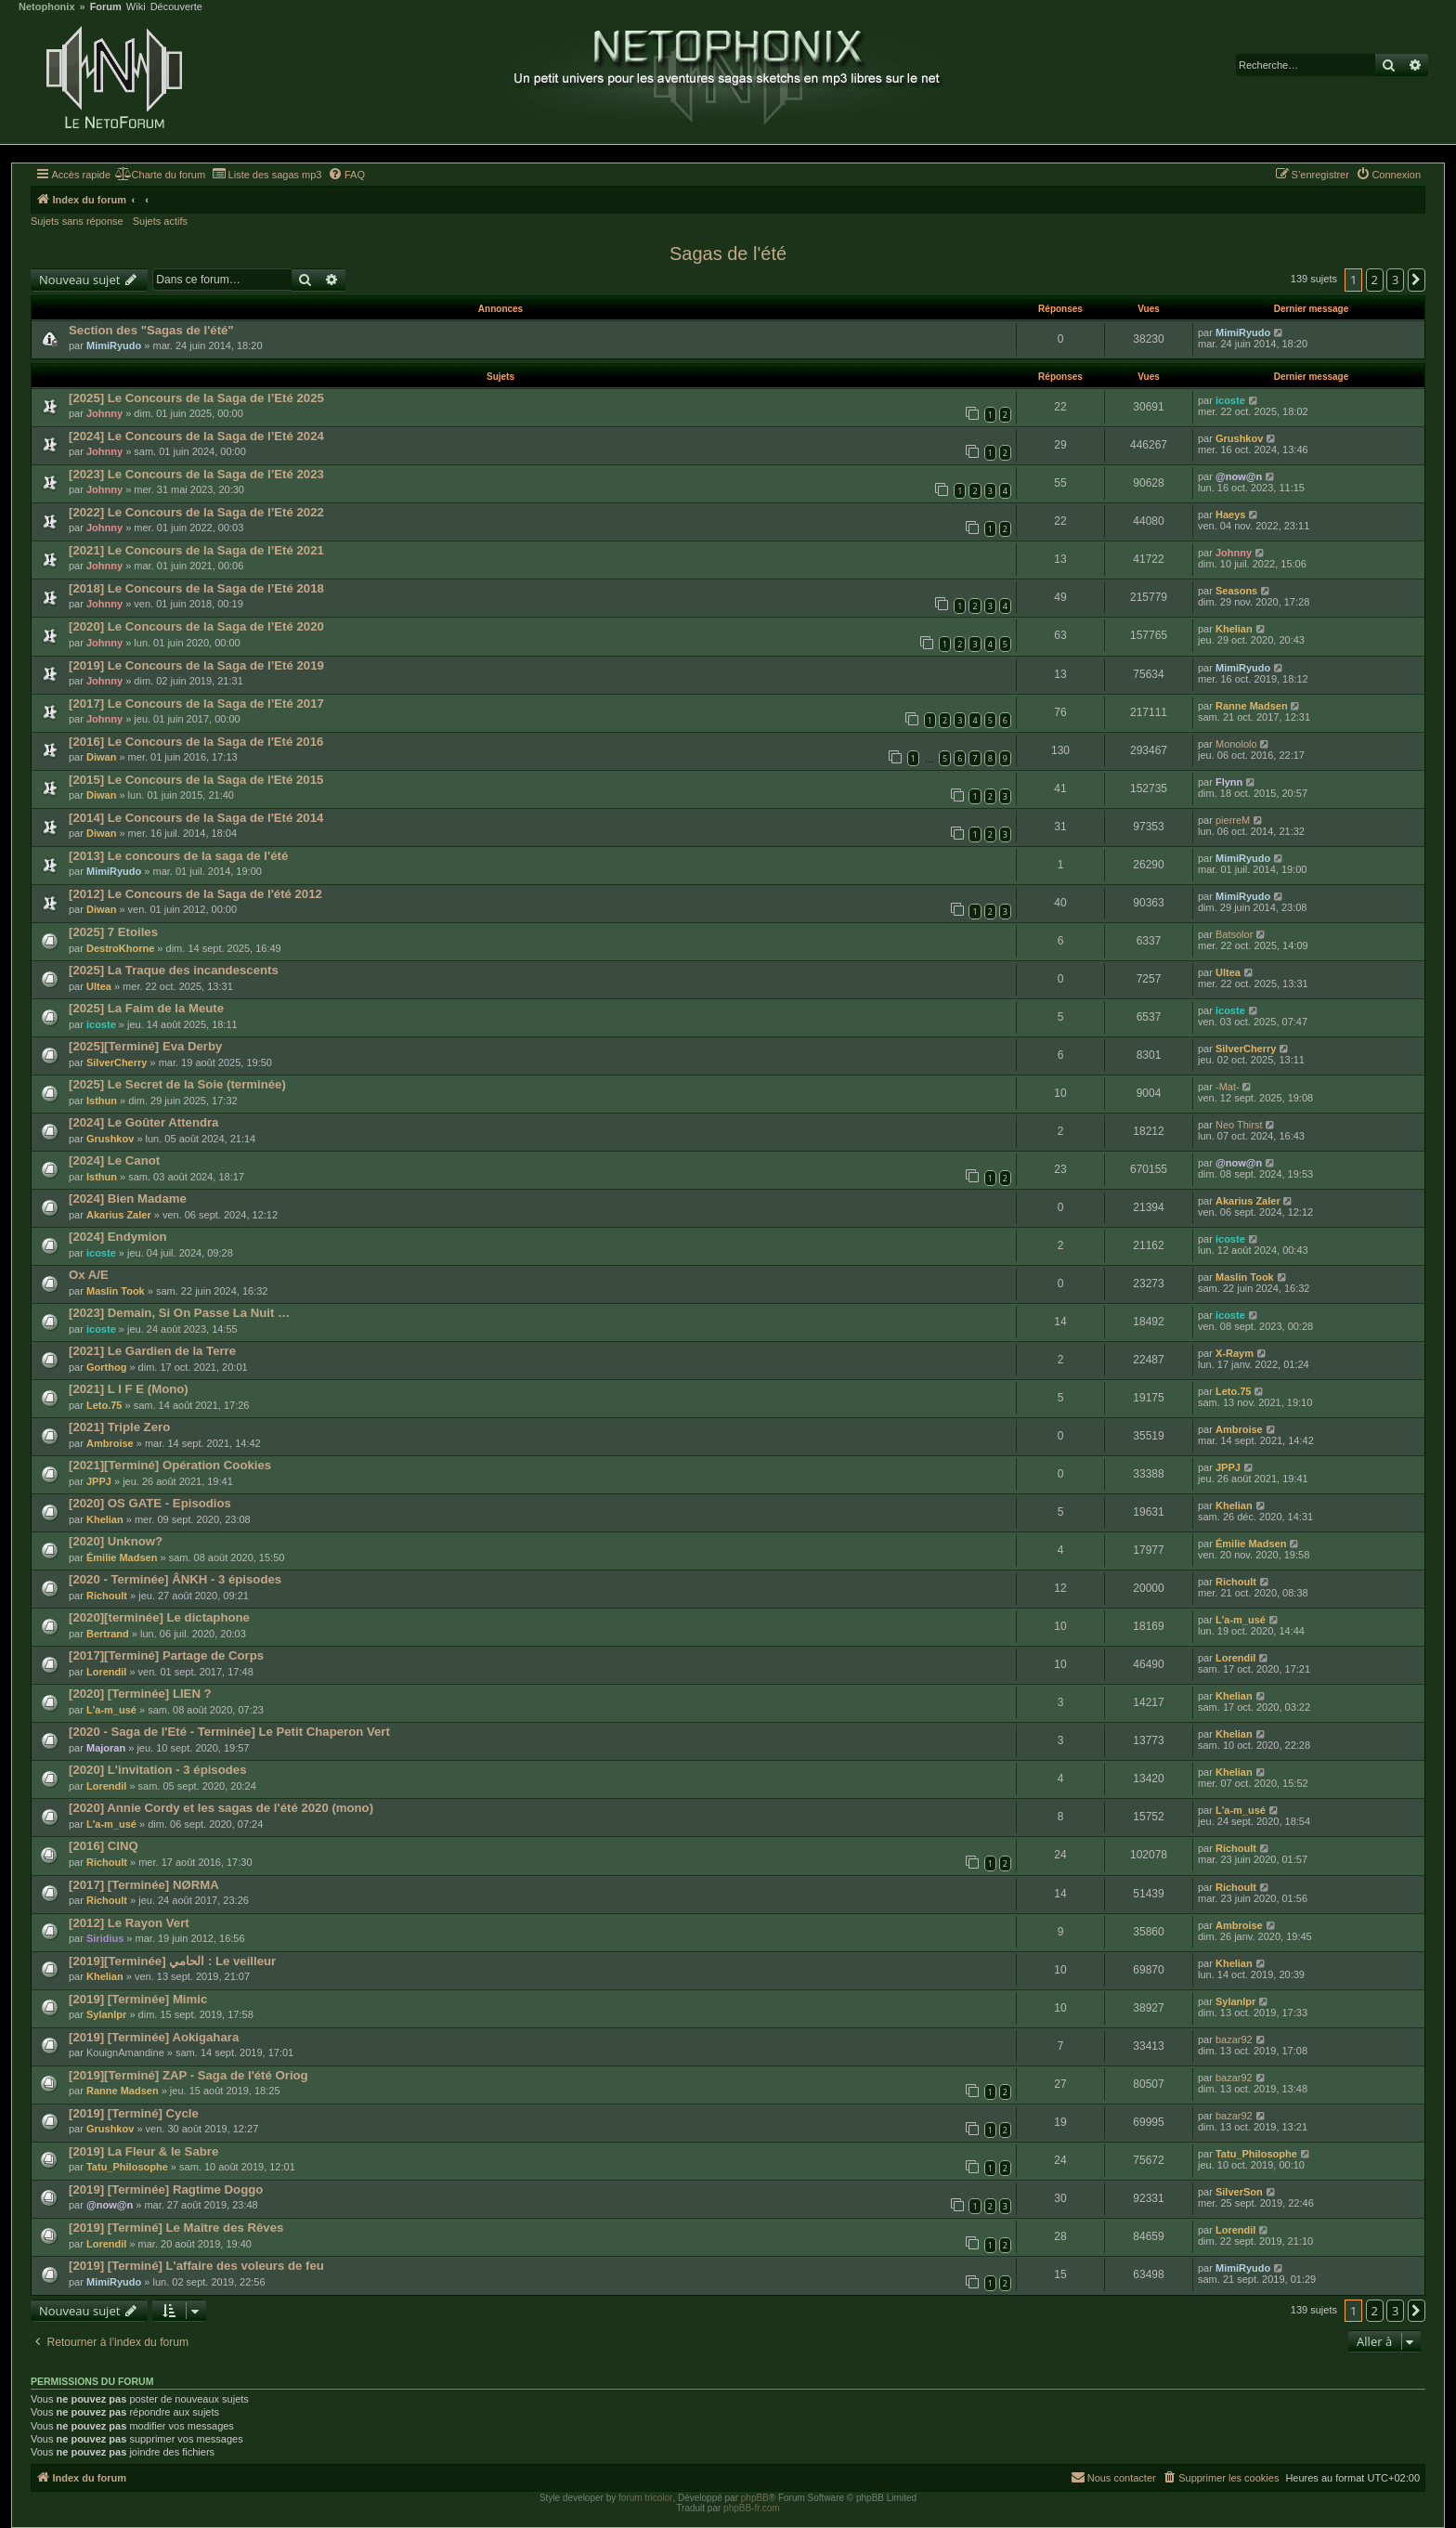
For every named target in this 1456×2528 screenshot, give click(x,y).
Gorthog (106, 1367)
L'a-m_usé (1241, 1619)
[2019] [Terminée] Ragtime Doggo (166, 2189)
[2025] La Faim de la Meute (146, 1008)
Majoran (105, 1747)
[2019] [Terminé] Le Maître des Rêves (176, 2228)
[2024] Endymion (118, 1237)
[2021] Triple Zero (119, 1427)
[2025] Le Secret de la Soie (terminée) (177, 1084)
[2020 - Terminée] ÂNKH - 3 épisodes (175, 1579)
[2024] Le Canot (114, 1160)
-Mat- (1228, 1086)
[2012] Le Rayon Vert (129, 1923)
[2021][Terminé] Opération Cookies (170, 1465)
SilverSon (1239, 2191)
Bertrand (107, 1633)
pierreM (1233, 820)
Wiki (136, 7)
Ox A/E (89, 1275)
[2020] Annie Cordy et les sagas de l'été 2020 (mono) (221, 1808)
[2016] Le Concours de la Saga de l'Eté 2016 (196, 742)
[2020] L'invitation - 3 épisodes (157, 1770)
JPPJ (98, 1481)
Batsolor (1234, 934)
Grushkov (1239, 438)
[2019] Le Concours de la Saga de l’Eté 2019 (196, 665)
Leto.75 (104, 1405)
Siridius (105, 1938)
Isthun (101, 1100)
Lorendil (106, 1671)
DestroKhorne (120, 948)
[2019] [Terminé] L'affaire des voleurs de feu (196, 2266)
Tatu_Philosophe (127, 2166)
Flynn (1229, 782)
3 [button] (1395, 279)
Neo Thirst (1239, 1124)
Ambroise (110, 1443)
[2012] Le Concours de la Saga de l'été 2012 (195, 894)
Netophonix (47, 7)
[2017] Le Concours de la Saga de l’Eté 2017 (196, 703)
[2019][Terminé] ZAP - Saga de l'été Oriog (188, 2075)
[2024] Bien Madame (128, 1198)
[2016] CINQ (103, 1846)
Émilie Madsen (121, 1557)
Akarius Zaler (118, 1214)
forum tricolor (645, 2498)
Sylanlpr (106, 2014)
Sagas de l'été (728, 253)
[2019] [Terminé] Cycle (134, 2113)
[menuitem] (160, 174)
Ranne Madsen (1252, 705)
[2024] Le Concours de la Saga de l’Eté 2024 (196, 436)
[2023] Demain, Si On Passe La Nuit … (179, 1313)
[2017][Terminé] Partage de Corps (166, 1655)
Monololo (1236, 743)
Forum (106, 7)
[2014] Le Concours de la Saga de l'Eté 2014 (196, 818)
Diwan (101, 756)
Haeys (1230, 514)
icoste (1230, 400)
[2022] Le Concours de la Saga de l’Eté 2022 (196, 512)
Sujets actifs (160, 221)
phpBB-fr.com (751, 2508)
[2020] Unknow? (115, 1541)
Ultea (98, 986)
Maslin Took (115, 1291)
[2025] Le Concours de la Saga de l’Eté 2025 (196, 398)
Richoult (106, 1595)
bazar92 (1234, 2039)
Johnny (104, 413)
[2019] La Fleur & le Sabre (143, 2151)
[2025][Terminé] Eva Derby (145, 1046)
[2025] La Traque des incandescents (174, 970)
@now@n (1239, 476)
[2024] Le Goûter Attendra (143, 1122)
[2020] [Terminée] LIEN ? (140, 1694)
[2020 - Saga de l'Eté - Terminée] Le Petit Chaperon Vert (229, 1732)
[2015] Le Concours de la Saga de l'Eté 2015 (196, 780)
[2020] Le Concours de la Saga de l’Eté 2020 (196, 626)
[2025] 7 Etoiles (113, 932)
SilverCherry (116, 1062)
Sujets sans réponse (77, 221)
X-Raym (1235, 1353)
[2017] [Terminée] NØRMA (144, 1885)
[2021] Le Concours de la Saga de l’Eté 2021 (196, 550)
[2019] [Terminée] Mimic (138, 1999)
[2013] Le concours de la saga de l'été (178, 856)
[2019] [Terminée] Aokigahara (154, 2037)
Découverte (176, 7)
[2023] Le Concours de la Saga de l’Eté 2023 (196, 474)
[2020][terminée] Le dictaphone (159, 1617)
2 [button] (1375, 279)
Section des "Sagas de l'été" (151, 330)
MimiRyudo (113, 345)
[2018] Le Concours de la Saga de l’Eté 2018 (196, 588)
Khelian (1234, 628)
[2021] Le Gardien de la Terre (152, 1351)
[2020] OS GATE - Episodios (150, 1503)
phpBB (755, 2498)
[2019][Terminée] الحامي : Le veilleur (172, 1961)
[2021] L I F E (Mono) (128, 1389)
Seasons (1236, 590)
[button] (1417, 279)
